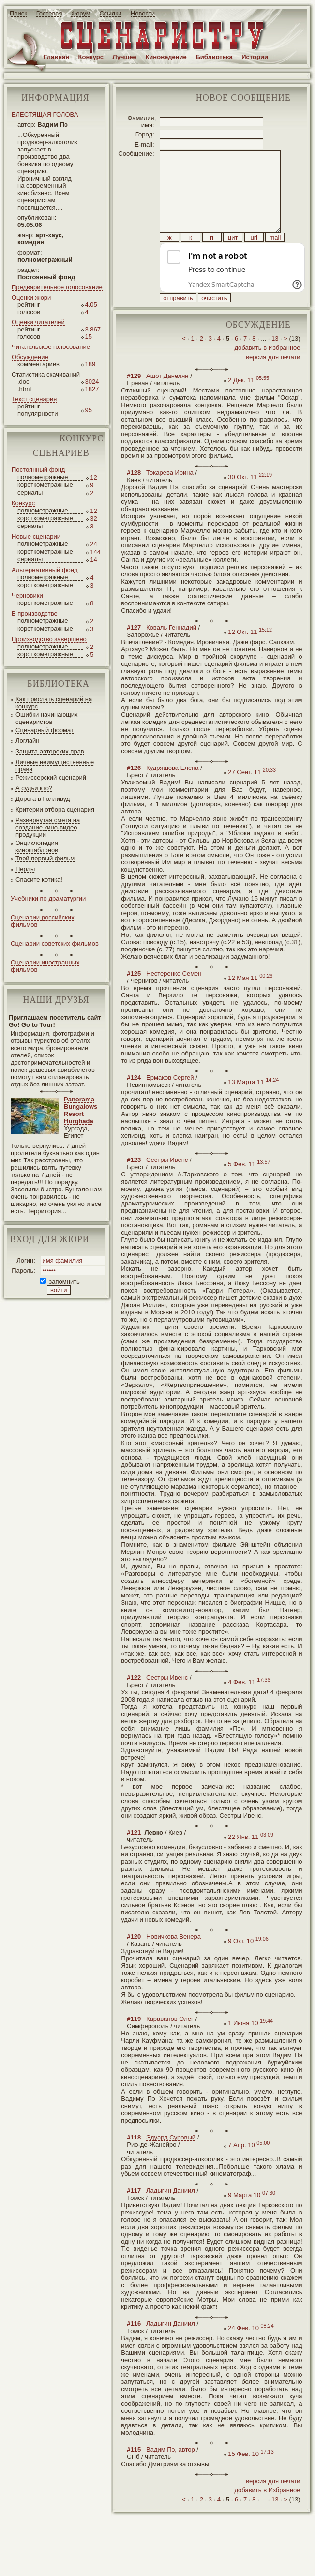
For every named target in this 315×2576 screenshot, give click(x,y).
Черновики (27, 595)
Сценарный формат (44, 730)
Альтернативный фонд (45, 569)
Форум (80, 13)
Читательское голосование (51, 346)
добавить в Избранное (267, 369)
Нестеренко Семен (173, 995)
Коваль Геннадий (171, 649)
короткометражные (45, 484)
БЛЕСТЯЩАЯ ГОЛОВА (45, 114)
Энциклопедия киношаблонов (36, 846)
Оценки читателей (38, 322)
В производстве (35, 613)
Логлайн (27, 740)
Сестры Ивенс (167, 1181)
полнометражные (42, 477)
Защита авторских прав (49, 751)
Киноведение (165, 56)
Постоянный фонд (38, 469)
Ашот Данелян (167, 397)
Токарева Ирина (170, 494)
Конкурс (91, 56)
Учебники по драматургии (48, 898)
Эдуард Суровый (170, 2159)
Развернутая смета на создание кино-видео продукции (47, 827)
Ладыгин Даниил (170, 2212)
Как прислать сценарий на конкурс (53, 702)
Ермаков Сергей (170, 1099)
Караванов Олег (170, 2040)
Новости (143, 13)
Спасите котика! (38, 879)
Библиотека (213, 56)
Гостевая (49, 13)
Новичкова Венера (173, 1958)
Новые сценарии (36, 536)
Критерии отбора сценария (54, 809)
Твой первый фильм (45, 858)
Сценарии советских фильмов (55, 943)
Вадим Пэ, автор (170, 2471)
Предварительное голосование (57, 287)
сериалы (30, 492)
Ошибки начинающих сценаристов (46, 718)
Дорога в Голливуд (42, 798)
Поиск (18, 13)
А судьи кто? (33, 788)
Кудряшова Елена (172, 789)
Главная (56, 56)
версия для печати (273, 378)
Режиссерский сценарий (50, 777)
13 (274, 360)
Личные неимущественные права (54, 765)
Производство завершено (49, 639)
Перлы (25, 869)
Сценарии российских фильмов (43, 921)
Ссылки (110, 13)
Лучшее (124, 56)
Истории (254, 56)
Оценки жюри (31, 297)
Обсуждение (30, 357)
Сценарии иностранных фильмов (45, 966)
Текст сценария (34, 399)
